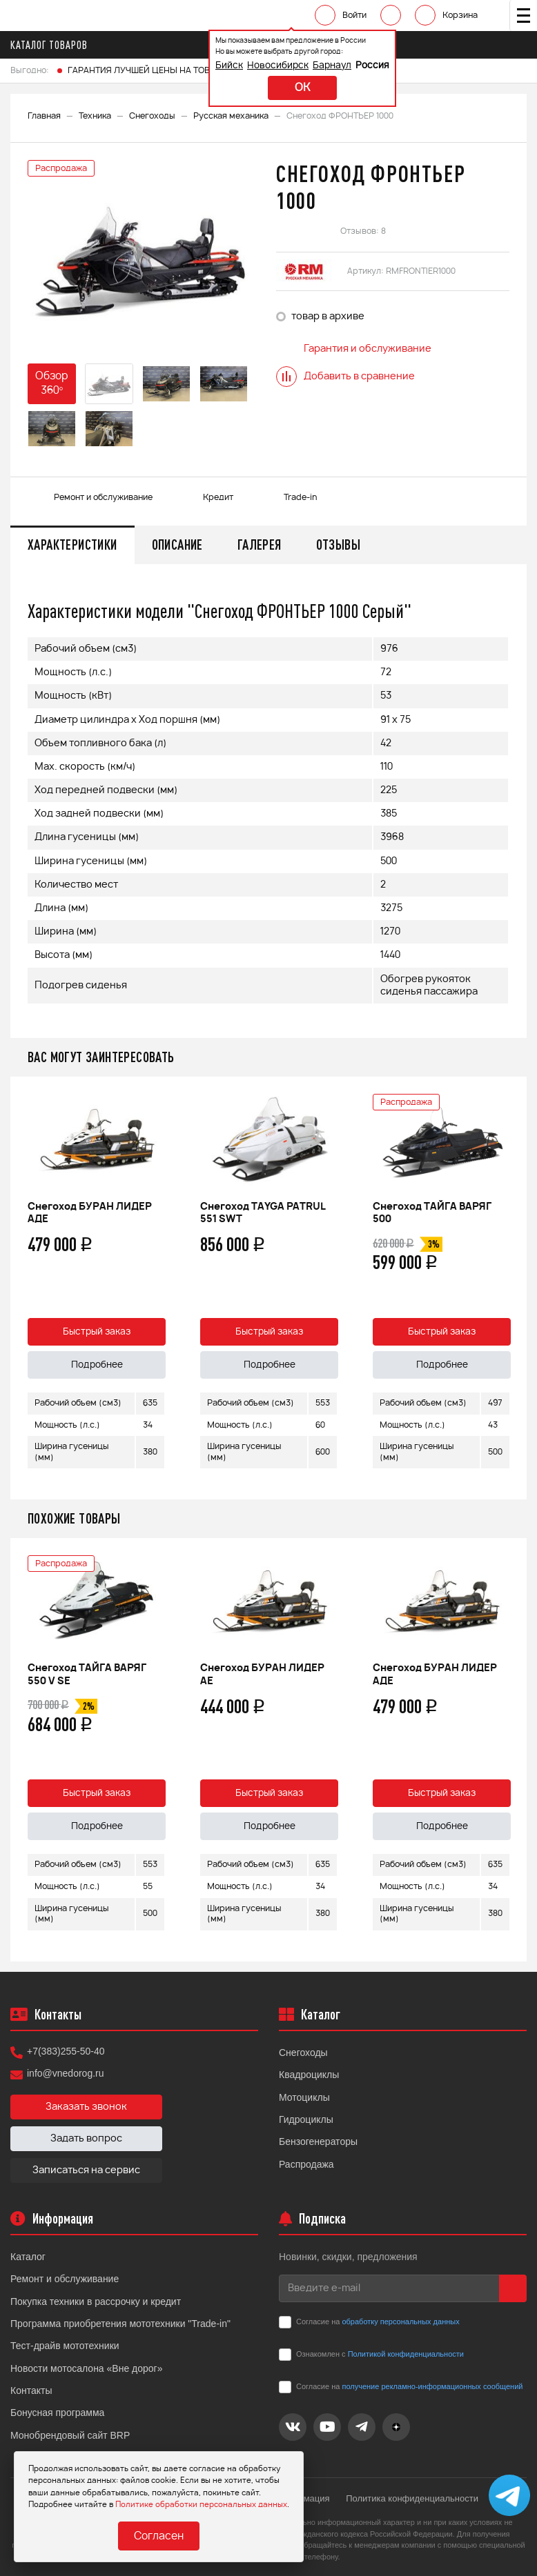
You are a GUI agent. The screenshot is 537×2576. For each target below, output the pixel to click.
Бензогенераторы (318, 2141)
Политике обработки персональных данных (201, 2504)
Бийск (229, 65)
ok (302, 88)
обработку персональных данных (400, 2321)
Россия (372, 65)
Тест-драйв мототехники (64, 2345)
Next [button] (513, 1288)
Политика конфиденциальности (412, 2498)
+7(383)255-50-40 (65, 2051)
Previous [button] (24, 1288)
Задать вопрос (86, 2139)
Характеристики (72, 544)
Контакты (31, 2390)
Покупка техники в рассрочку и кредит (95, 2301)
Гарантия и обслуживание (353, 349)
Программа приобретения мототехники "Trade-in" (120, 2323)
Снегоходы (152, 116)
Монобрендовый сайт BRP (70, 2435)
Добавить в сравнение (345, 376)
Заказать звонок (86, 2107)
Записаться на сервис (86, 2170)
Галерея (259, 544)
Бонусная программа (57, 2412)
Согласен (159, 2536)
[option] (141, 256)
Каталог (28, 2256)
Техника (95, 116)
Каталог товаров (52, 45)
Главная (44, 116)
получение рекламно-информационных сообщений (432, 2386)
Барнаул (332, 65)
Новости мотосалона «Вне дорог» (86, 2368)
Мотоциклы (304, 2097)
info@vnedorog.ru (65, 2073)
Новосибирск (278, 65)
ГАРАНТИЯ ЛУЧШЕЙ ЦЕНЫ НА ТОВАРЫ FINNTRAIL (169, 70)
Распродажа (306, 2164)
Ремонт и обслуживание (64, 2278)
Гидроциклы (306, 2119)
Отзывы (338, 544)
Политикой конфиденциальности (406, 2354)
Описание (177, 544)
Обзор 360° (51, 383)
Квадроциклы (309, 2074)
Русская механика (230, 116)
